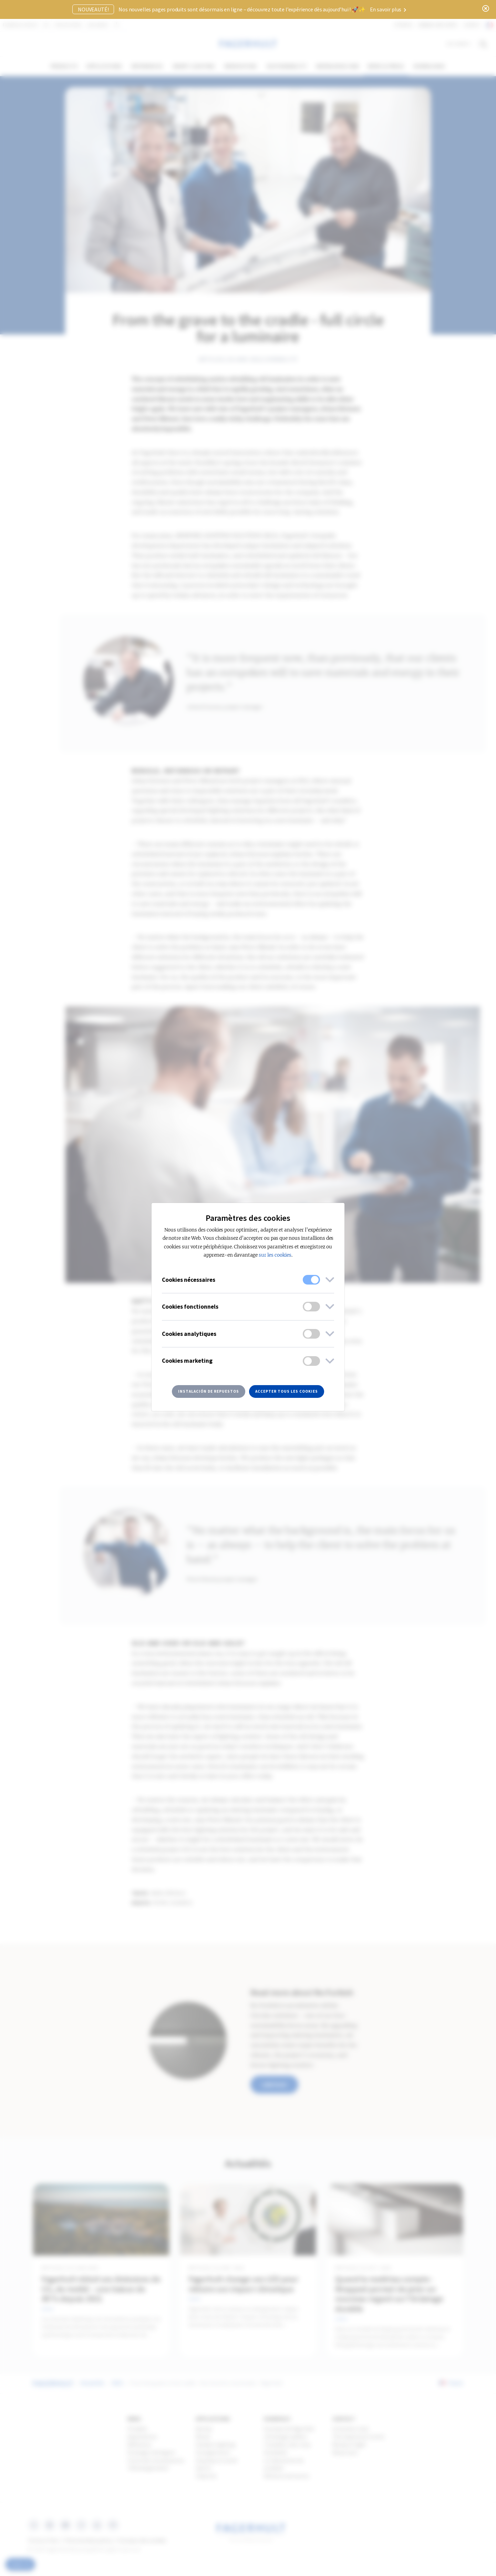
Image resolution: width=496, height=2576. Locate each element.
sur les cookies (275, 1255)
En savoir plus (388, 9)
